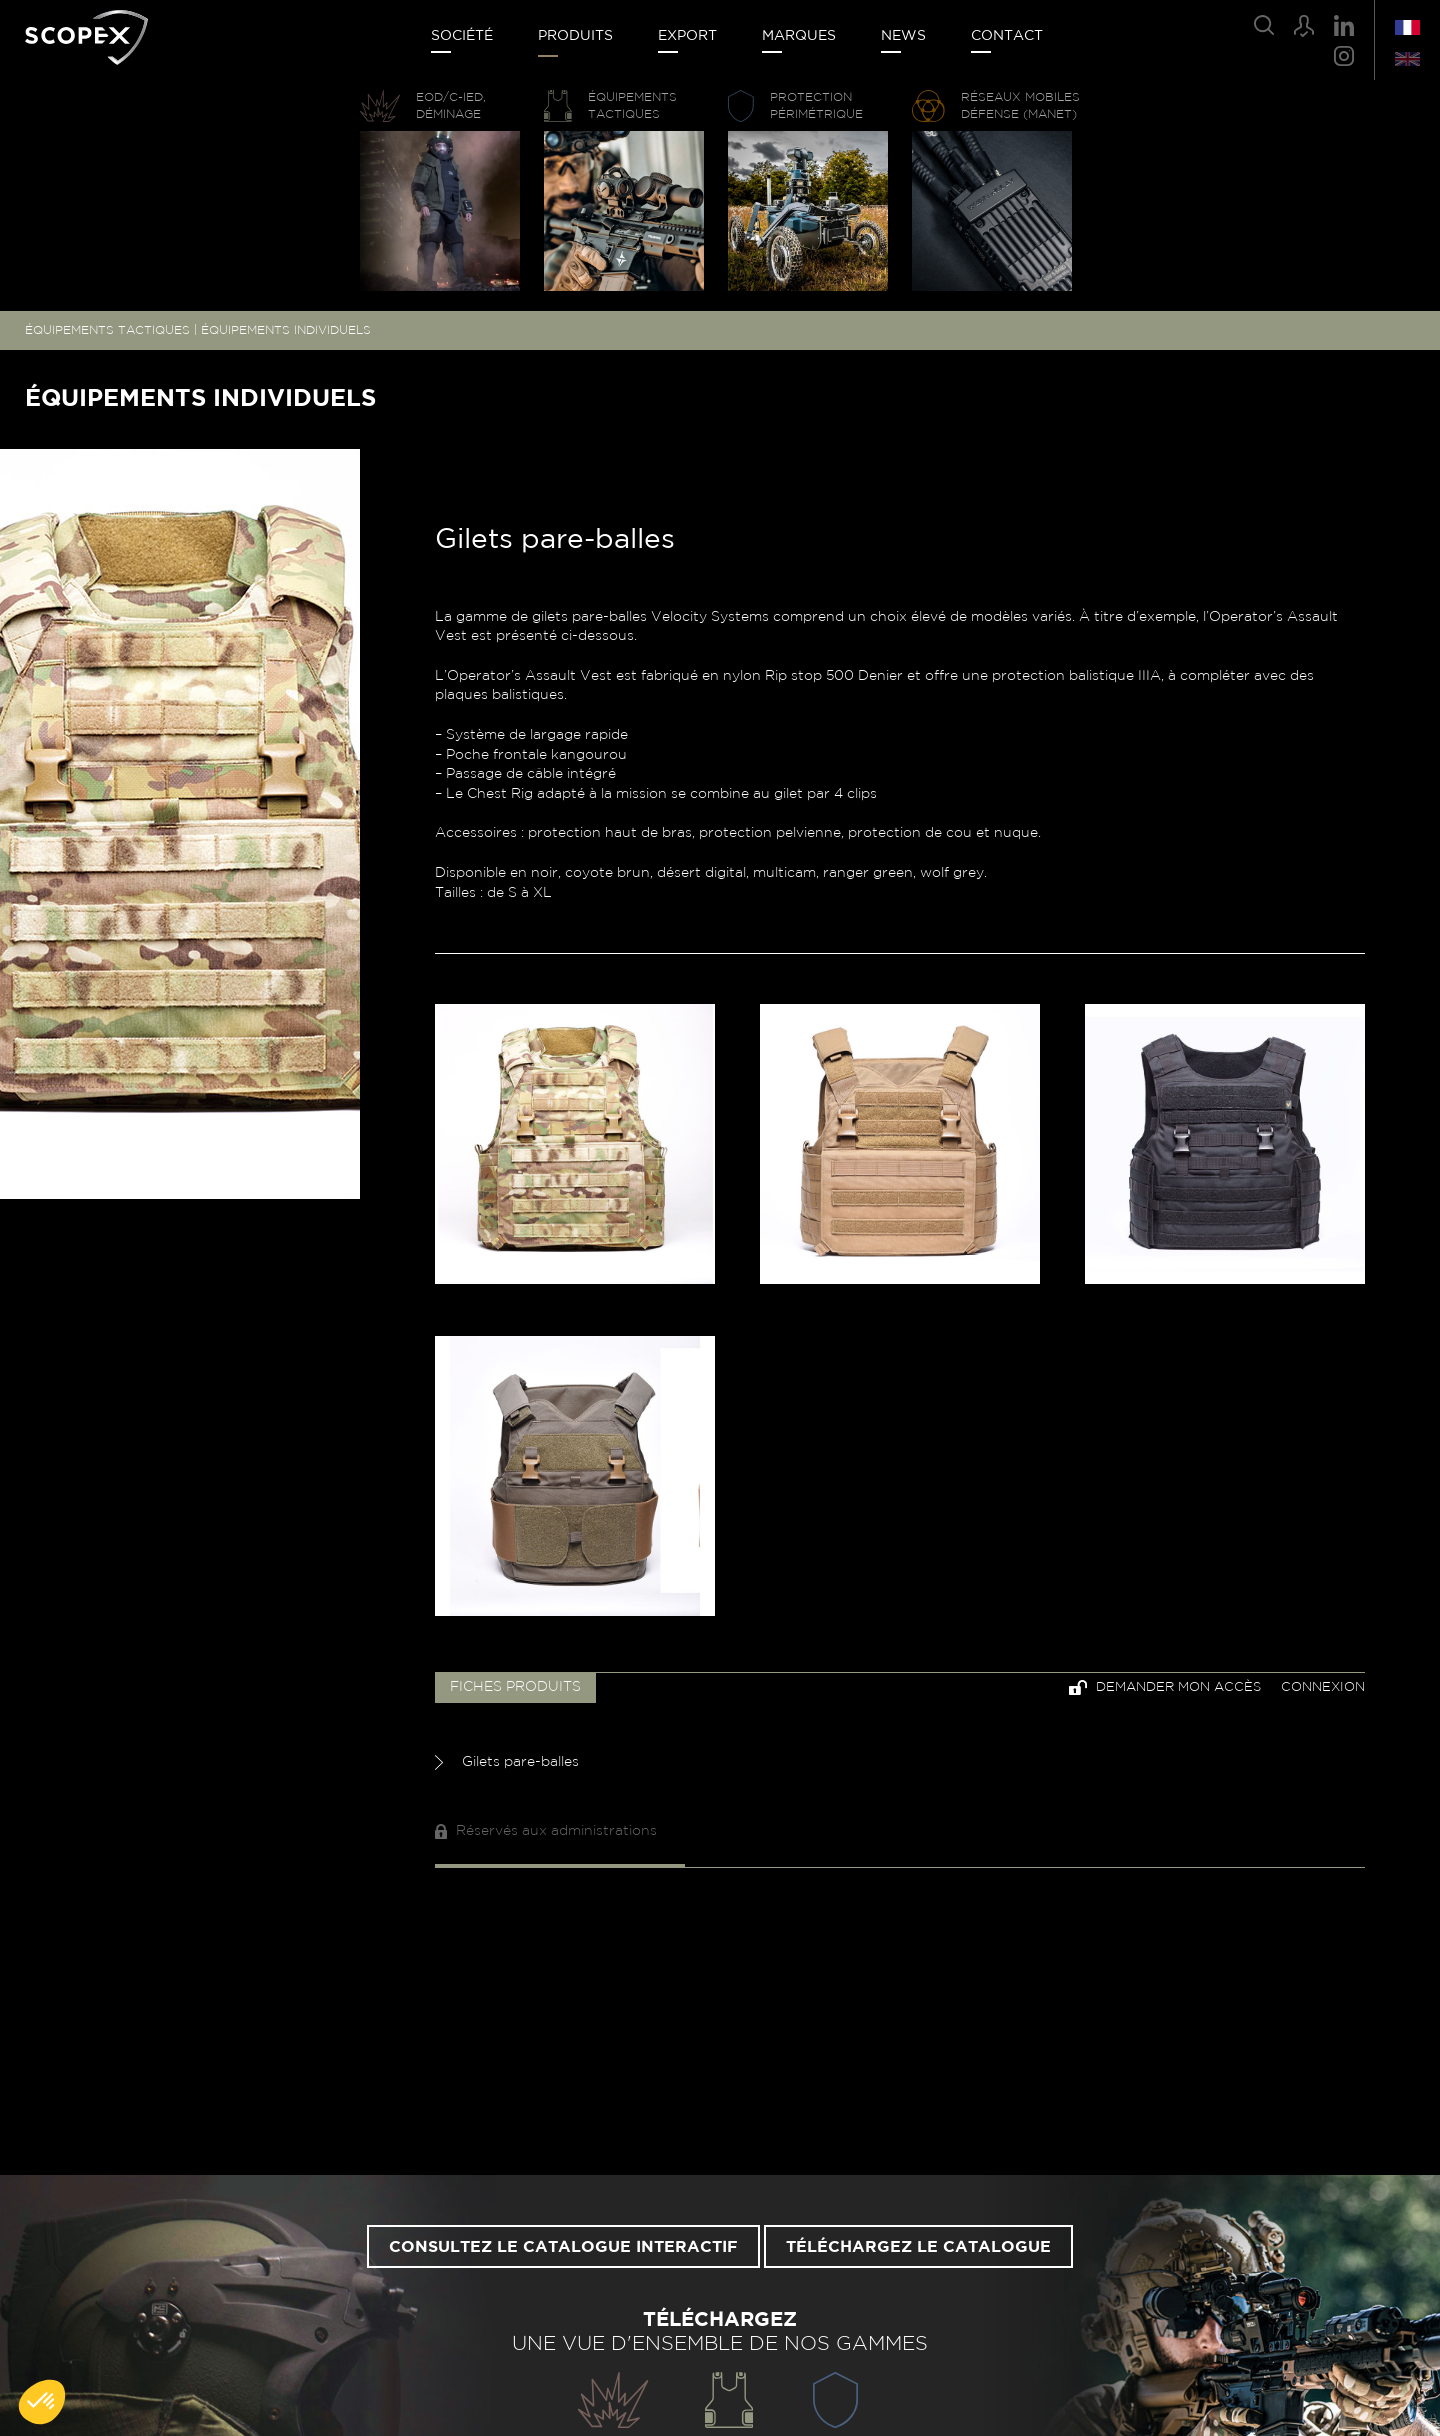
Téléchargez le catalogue (918, 2247)
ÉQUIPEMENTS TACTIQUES (107, 330)
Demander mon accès (1165, 1687)
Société (462, 36)
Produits (575, 36)
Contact (1007, 36)
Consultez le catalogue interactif (563, 2247)
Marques (799, 36)
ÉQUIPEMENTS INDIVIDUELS (286, 330)
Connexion (1323, 1687)
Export (687, 36)
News (903, 36)
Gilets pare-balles (507, 1762)
